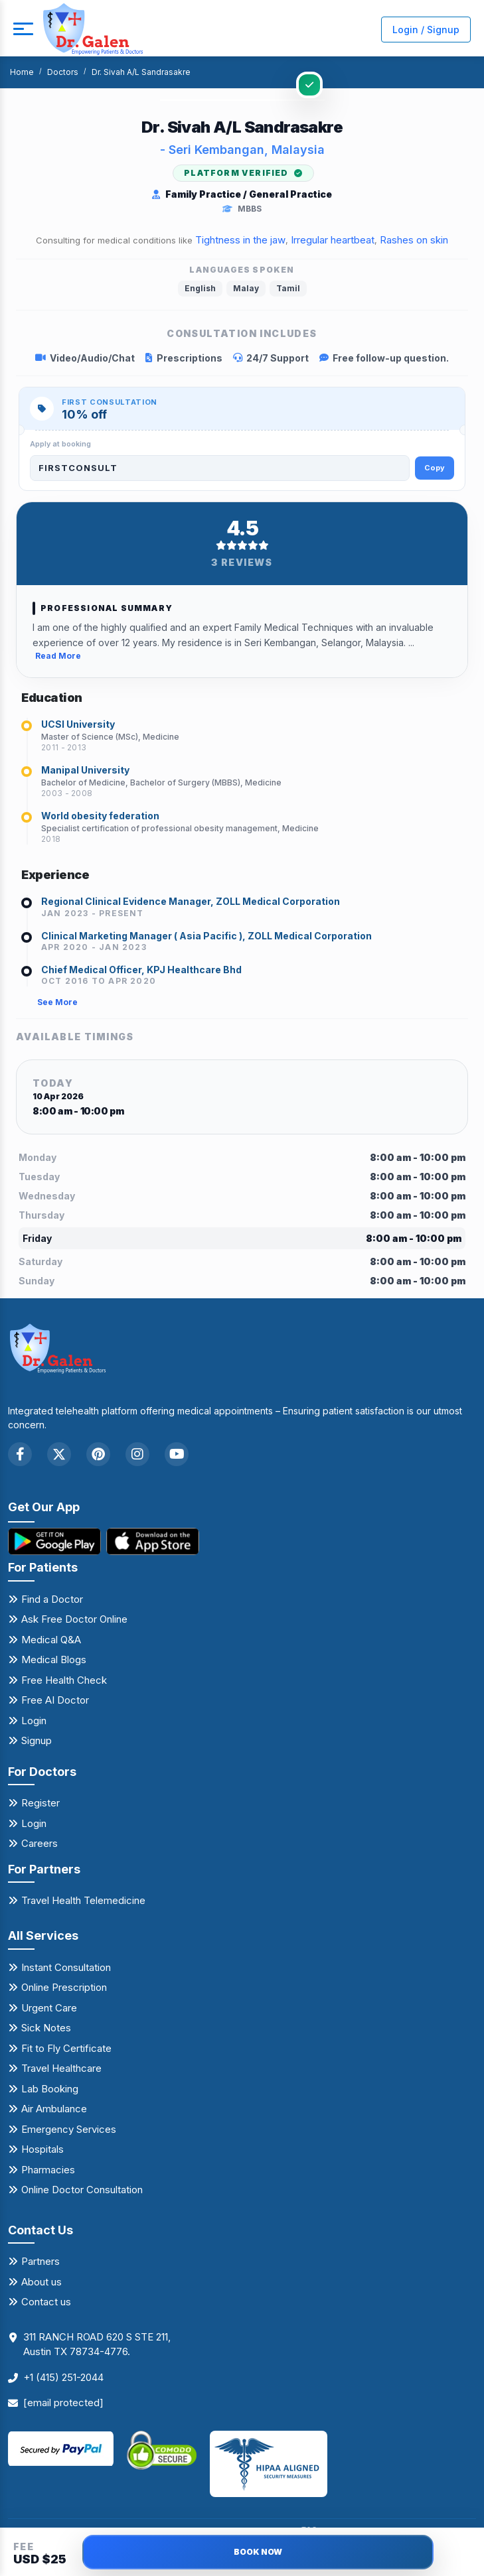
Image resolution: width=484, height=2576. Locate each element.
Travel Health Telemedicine (83, 1900)
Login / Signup (425, 29)
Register (40, 1802)
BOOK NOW (258, 2552)
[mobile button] (23, 29)
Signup (36, 1740)
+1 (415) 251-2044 (63, 2377)
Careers (39, 1843)
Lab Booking (49, 2088)
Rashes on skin (414, 240)
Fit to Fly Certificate (66, 2048)
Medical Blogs (53, 1659)
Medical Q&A (51, 1639)
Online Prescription (64, 1987)
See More (57, 1002)
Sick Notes (46, 2027)
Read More (58, 656)
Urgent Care (49, 2007)
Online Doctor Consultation (82, 2189)
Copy (434, 467)
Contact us (46, 2301)
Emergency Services (68, 2129)
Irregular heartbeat (332, 240)
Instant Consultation (66, 1967)
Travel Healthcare (61, 2068)
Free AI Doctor (55, 1700)
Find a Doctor (52, 1599)
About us (41, 2281)
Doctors (62, 72)
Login (33, 1720)
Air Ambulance (54, 2108)
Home (22, 72)
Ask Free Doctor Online (74, 1619)
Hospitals (42, 2149)
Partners (40, 2261)
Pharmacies (48, 2169)
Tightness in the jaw (240, 240)
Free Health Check (64, 1680)
